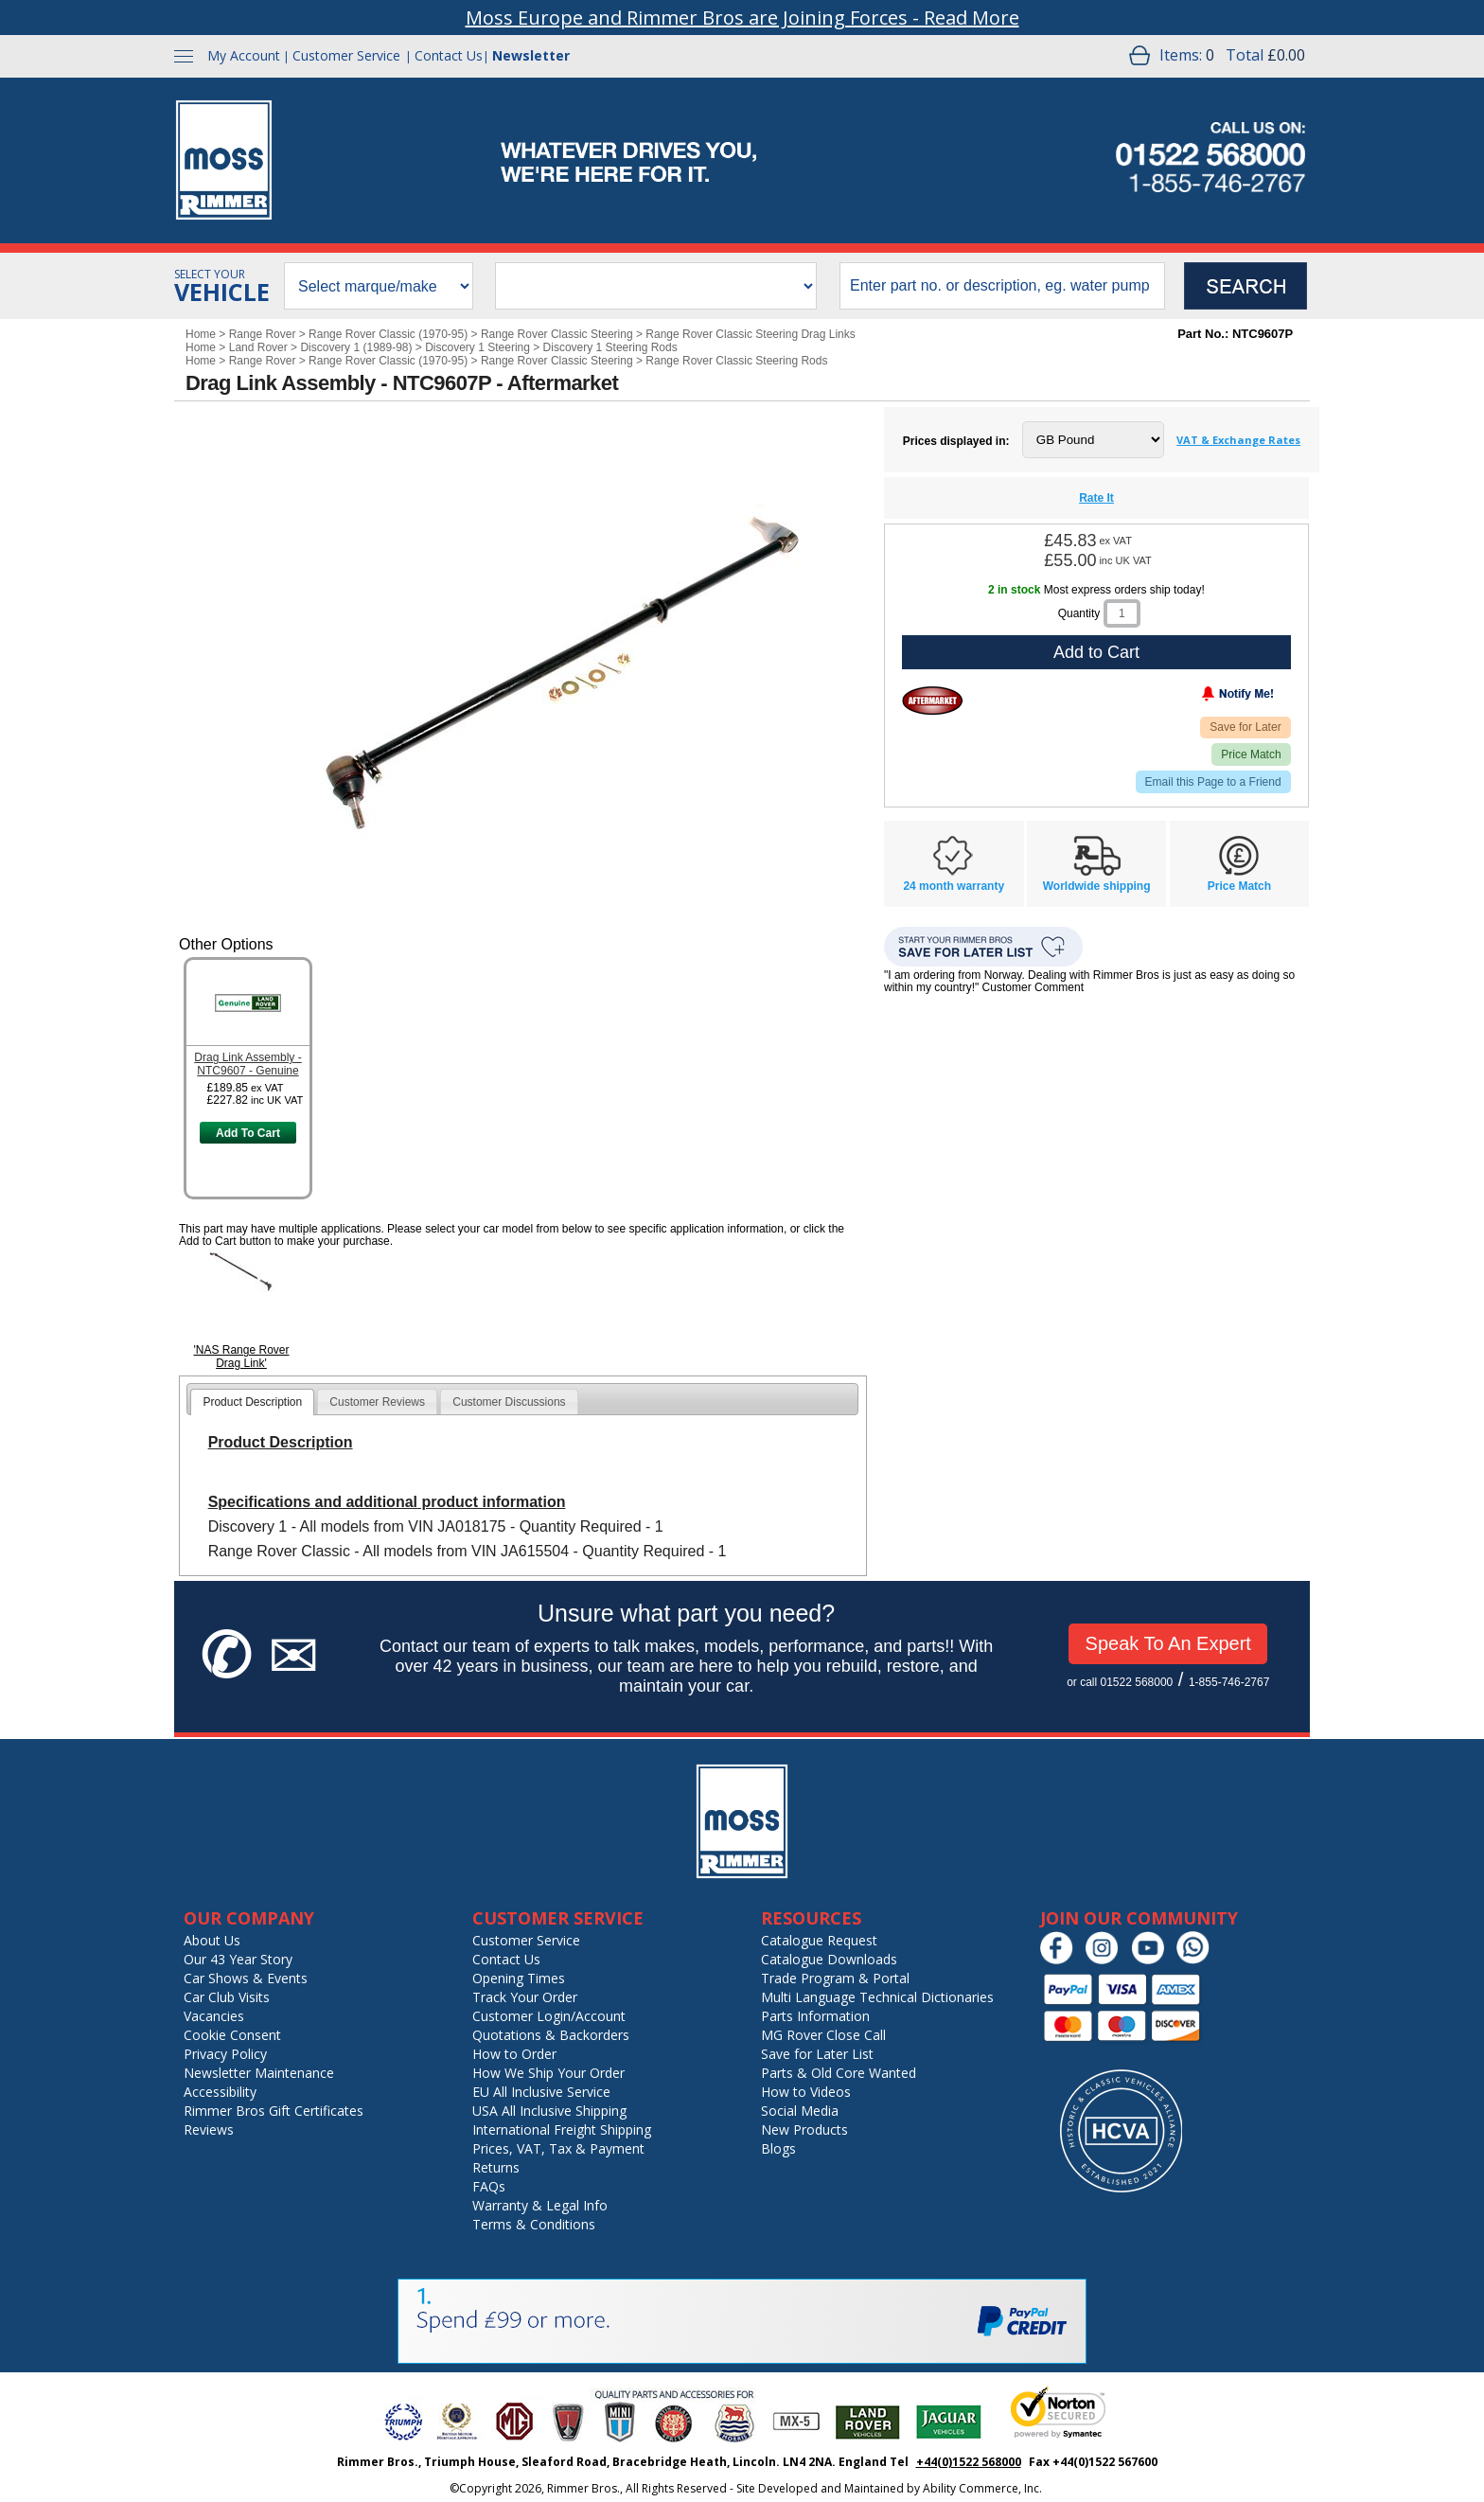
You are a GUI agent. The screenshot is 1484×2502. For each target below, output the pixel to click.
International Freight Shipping (561, 2129)
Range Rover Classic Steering (557, 334)
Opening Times (518, 1978)
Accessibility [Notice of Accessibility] (220, 2092)
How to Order (514, 2054)
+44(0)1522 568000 (968, 2462)
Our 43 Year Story (238, 1959)
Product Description (252, 1402)
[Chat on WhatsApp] (1197, 1960)
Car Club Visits (227, 1997)
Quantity (1079, 613)
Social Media (800, 2111)
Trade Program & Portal (835, 1978)
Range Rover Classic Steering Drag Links (750, 334)
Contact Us (449, 55)
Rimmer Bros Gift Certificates (273, 2111)
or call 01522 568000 (1120, 1682)
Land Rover (258, 347)
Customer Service (346, 55)
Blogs (778, 2148)
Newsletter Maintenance (259, 2073)
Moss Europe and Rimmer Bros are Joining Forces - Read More (742, 17)
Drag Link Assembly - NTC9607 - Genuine (247, 1064)
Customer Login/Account (549, 2016)
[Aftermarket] (932, 700)
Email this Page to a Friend (1213, 782)
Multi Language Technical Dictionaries (877, 1997)
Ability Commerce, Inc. (982, 2488)
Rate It (1096, 498)
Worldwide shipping (1097, 886)
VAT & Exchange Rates (1238, 440)
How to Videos (806, 2092)
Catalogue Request (819, 1940)
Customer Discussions (508, 1402)
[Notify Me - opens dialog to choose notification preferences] (1198, 697)
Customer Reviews (377, 1402)
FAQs (488, 2186)
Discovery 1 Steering (477, 347)
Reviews (209, 2129)
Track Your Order (524, 1997)
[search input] (1002, 286)
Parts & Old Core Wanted (838, 2073)
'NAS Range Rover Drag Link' (241, 1356)
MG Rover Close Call (823, 2035)
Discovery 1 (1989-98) (356, 347)
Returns (496, 2167)
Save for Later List (817, 2054)
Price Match (1251, 754)
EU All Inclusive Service (541, 2092)
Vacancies (214, 2016)
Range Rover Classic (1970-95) (388, 334)
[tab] (252, 1402)
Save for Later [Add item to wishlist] (1245, 727)
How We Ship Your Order (548, 2073)
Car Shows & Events (246, 1978)
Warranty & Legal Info (540, 2205)
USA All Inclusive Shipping (549, 2111)
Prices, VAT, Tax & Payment (558, 2148)
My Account (243, 55)
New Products (804, 2129)
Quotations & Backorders (550, 2035)
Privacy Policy (225, 2054)
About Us (212, 1940)
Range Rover (262, 334)
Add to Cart (1096, 652)
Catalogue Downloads (829, 1959)
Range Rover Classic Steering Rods (736, 360)
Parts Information (815, 2016)
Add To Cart (248, 1133)
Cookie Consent (232, 2035)
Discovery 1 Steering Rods (610, 347)
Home (201, 334)
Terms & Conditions (533, 2224)
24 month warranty (953, 886)
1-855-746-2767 (1229, 1682)
